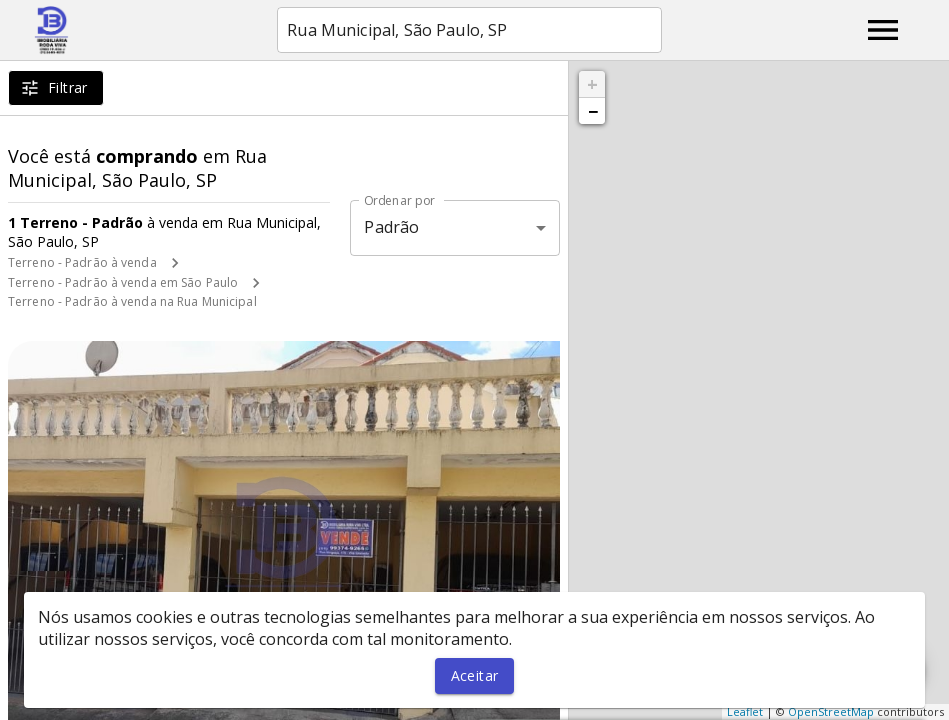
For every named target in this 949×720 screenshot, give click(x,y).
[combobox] (469, 30)
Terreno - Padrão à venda (82, 262)
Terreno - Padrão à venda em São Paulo (123, 282)
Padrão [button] (391, 227)
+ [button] (592, 84)
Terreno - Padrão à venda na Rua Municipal (132, 301)
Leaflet (745, 711)
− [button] (593, 111)
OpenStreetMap (831, 711)
